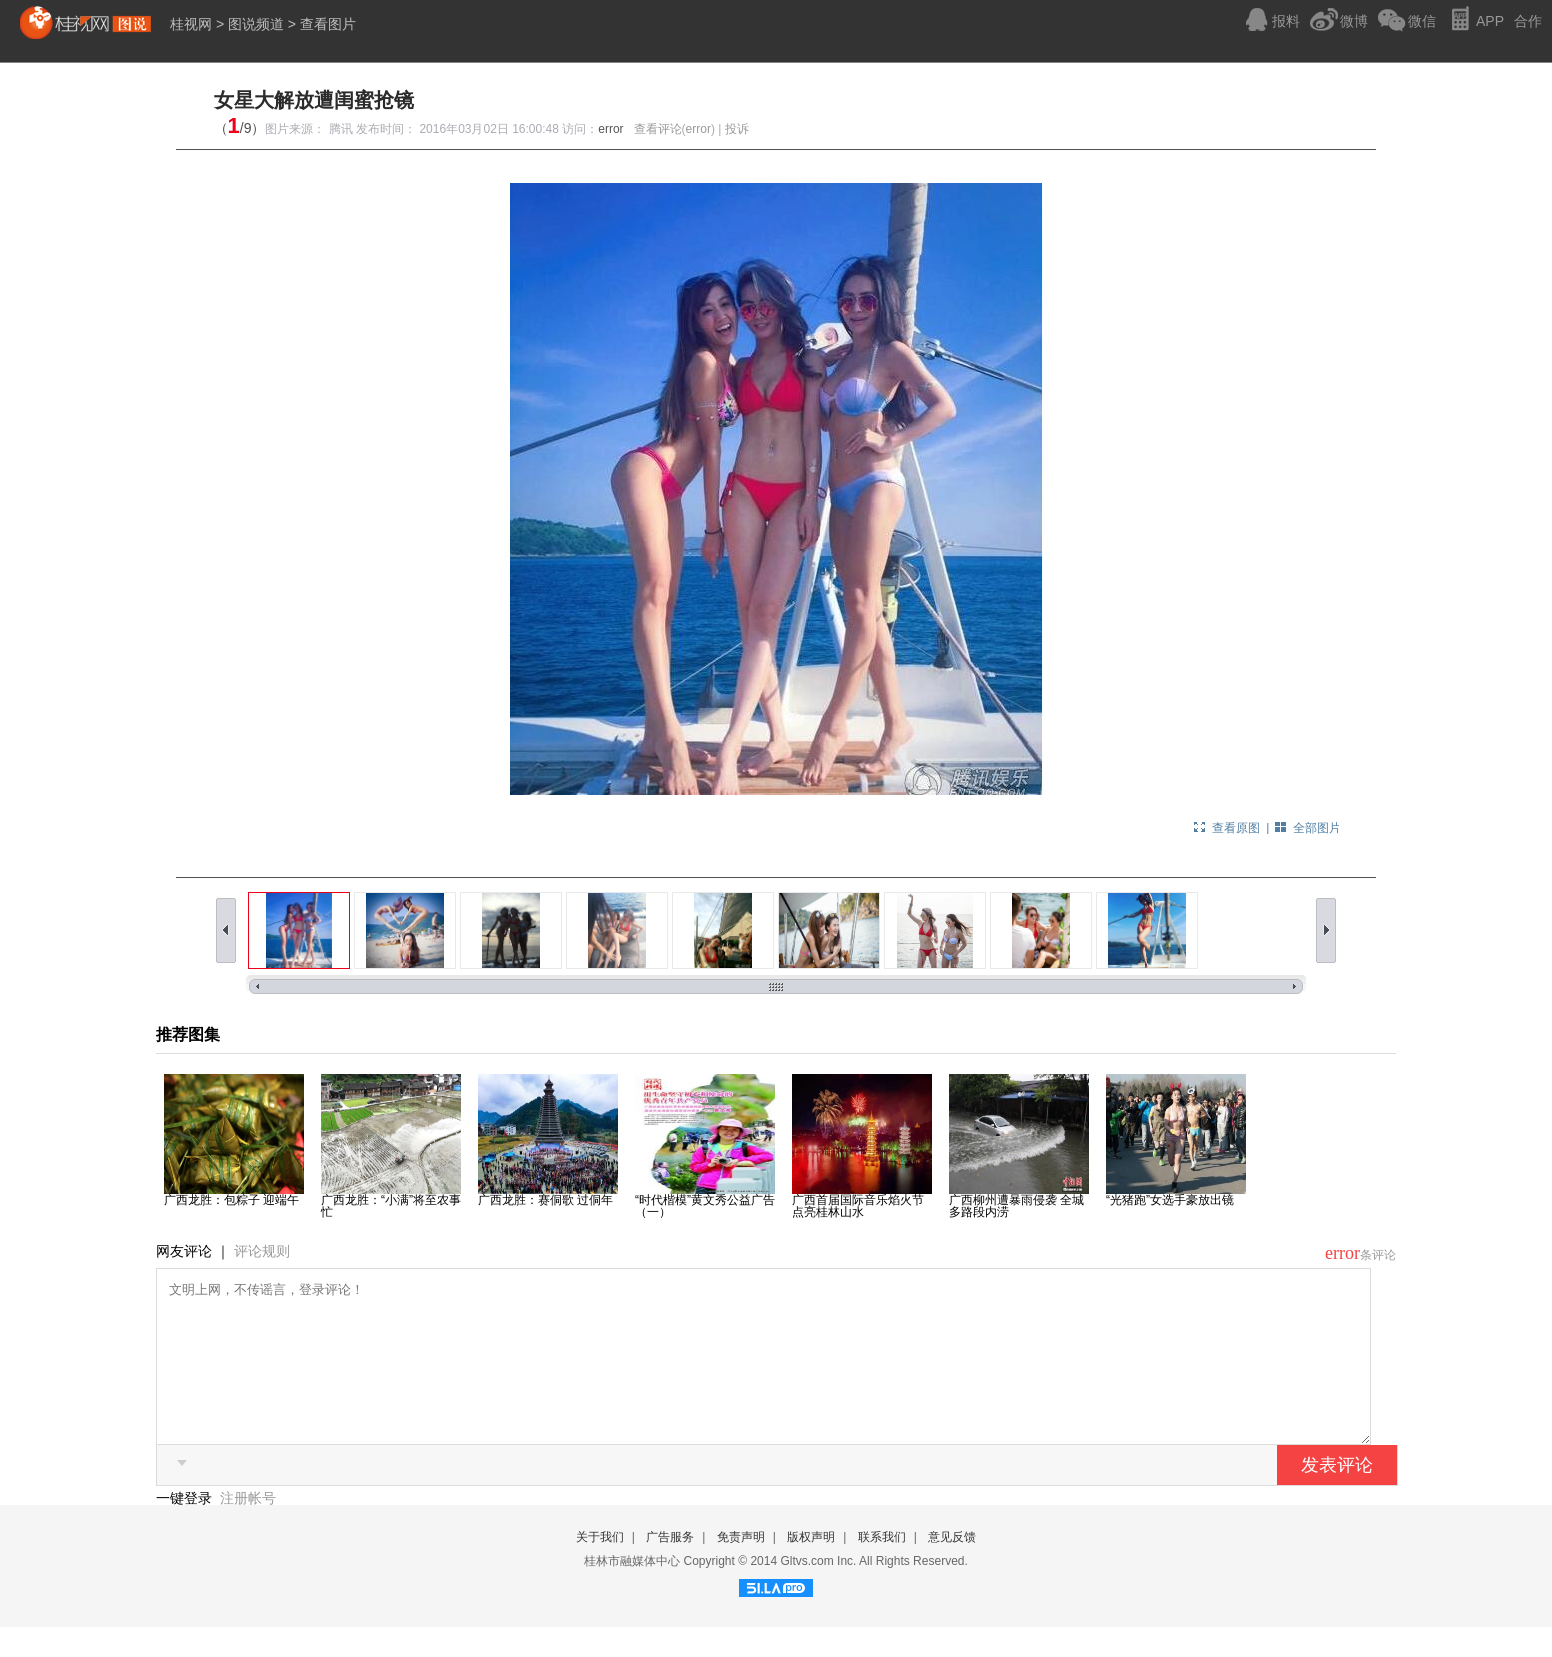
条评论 (1378, 1255)
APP (1490, 21)
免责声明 (741, 1567)
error (610, 129)
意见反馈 (952, 1567)
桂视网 (191, 24)
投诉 (737, 129)
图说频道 (256, 24)
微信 (1422, 21)
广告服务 (670, 1567)
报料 (1286, 21)
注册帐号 (248, 1528)
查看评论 (658, 129)
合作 (1528, 21)
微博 (1354, 21)
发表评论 (1337, 1495)
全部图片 (1317, 828)
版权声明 (811, 1567)
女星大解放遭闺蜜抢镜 (314, 100)
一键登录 (186, 1528)
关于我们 (600, 1567)
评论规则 (262, 1251)
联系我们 (882, 1567)
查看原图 (1236, 828)
